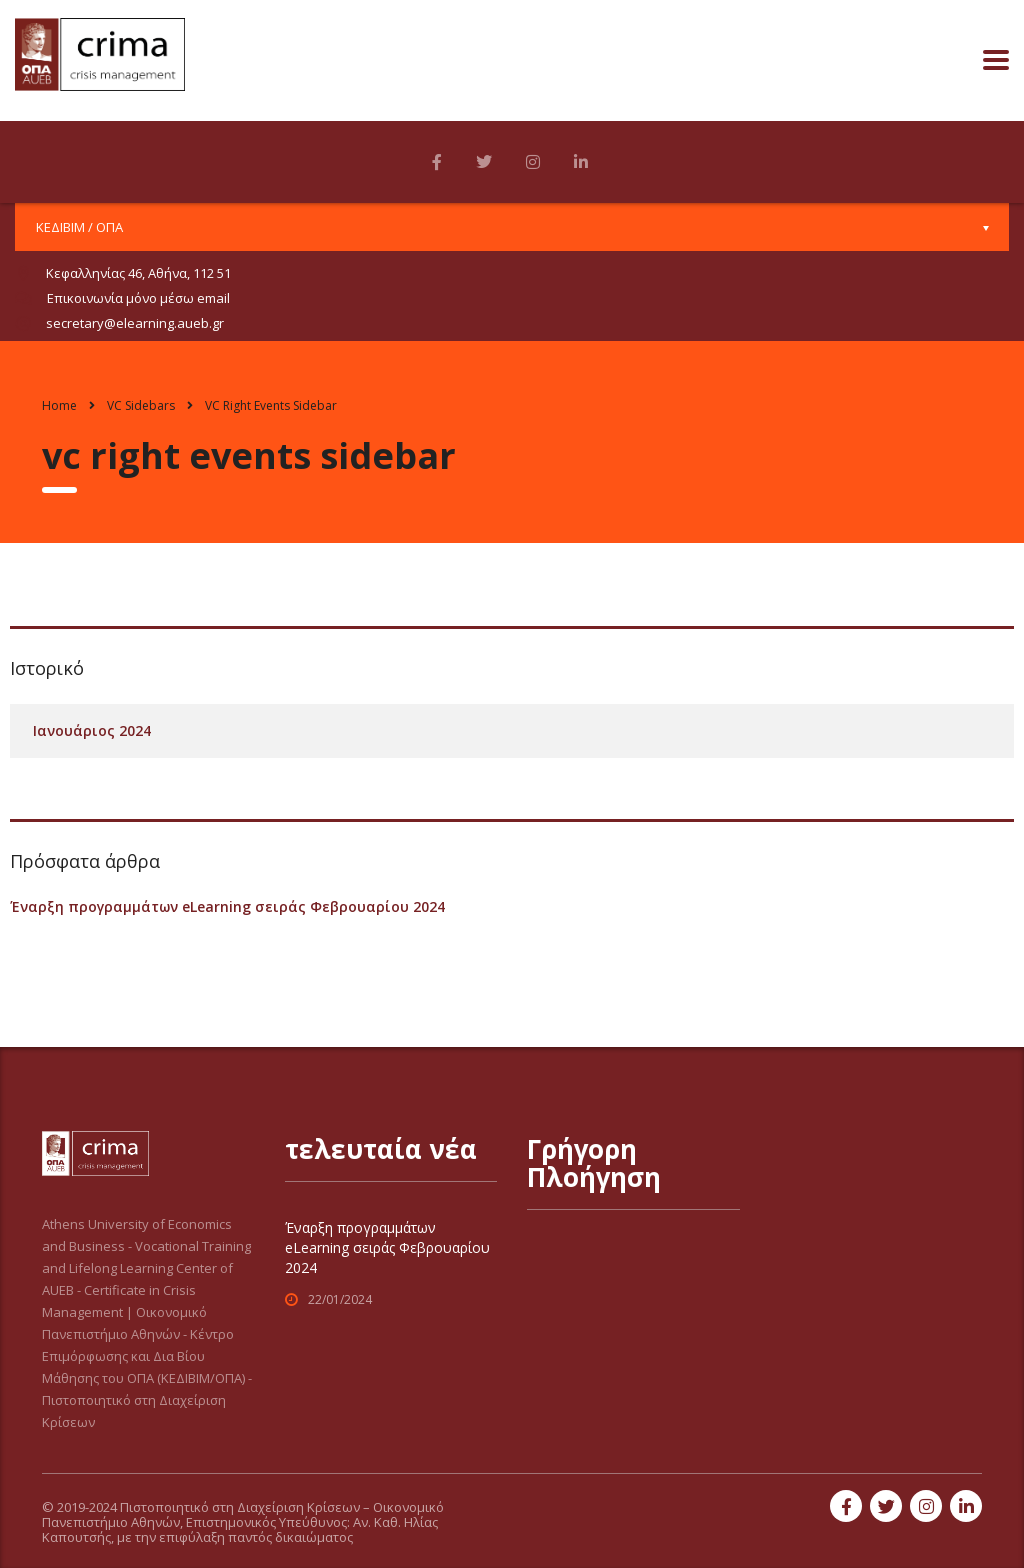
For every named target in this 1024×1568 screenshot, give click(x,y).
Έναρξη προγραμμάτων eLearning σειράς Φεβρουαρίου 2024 (227, 906)
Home (59, 405)
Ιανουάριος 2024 (92, 730)
